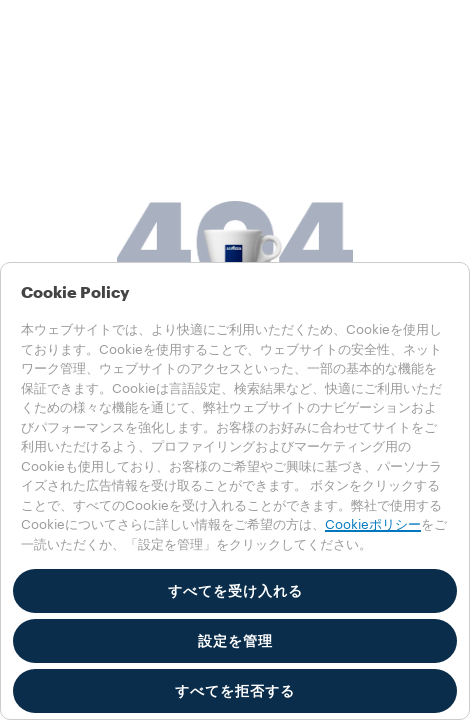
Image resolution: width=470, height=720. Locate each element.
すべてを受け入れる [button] (235, 591)
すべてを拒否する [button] (235, 691)
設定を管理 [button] (235, 641)
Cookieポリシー (373, 524)
